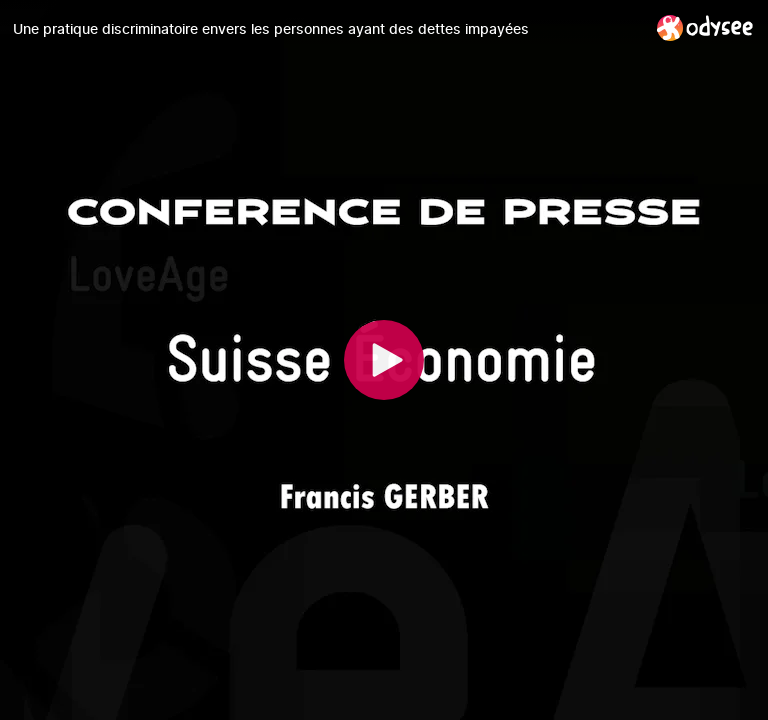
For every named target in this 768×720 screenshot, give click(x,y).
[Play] (384, 360)
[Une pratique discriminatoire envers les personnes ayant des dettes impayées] (327, 29)
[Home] (705, 27)
